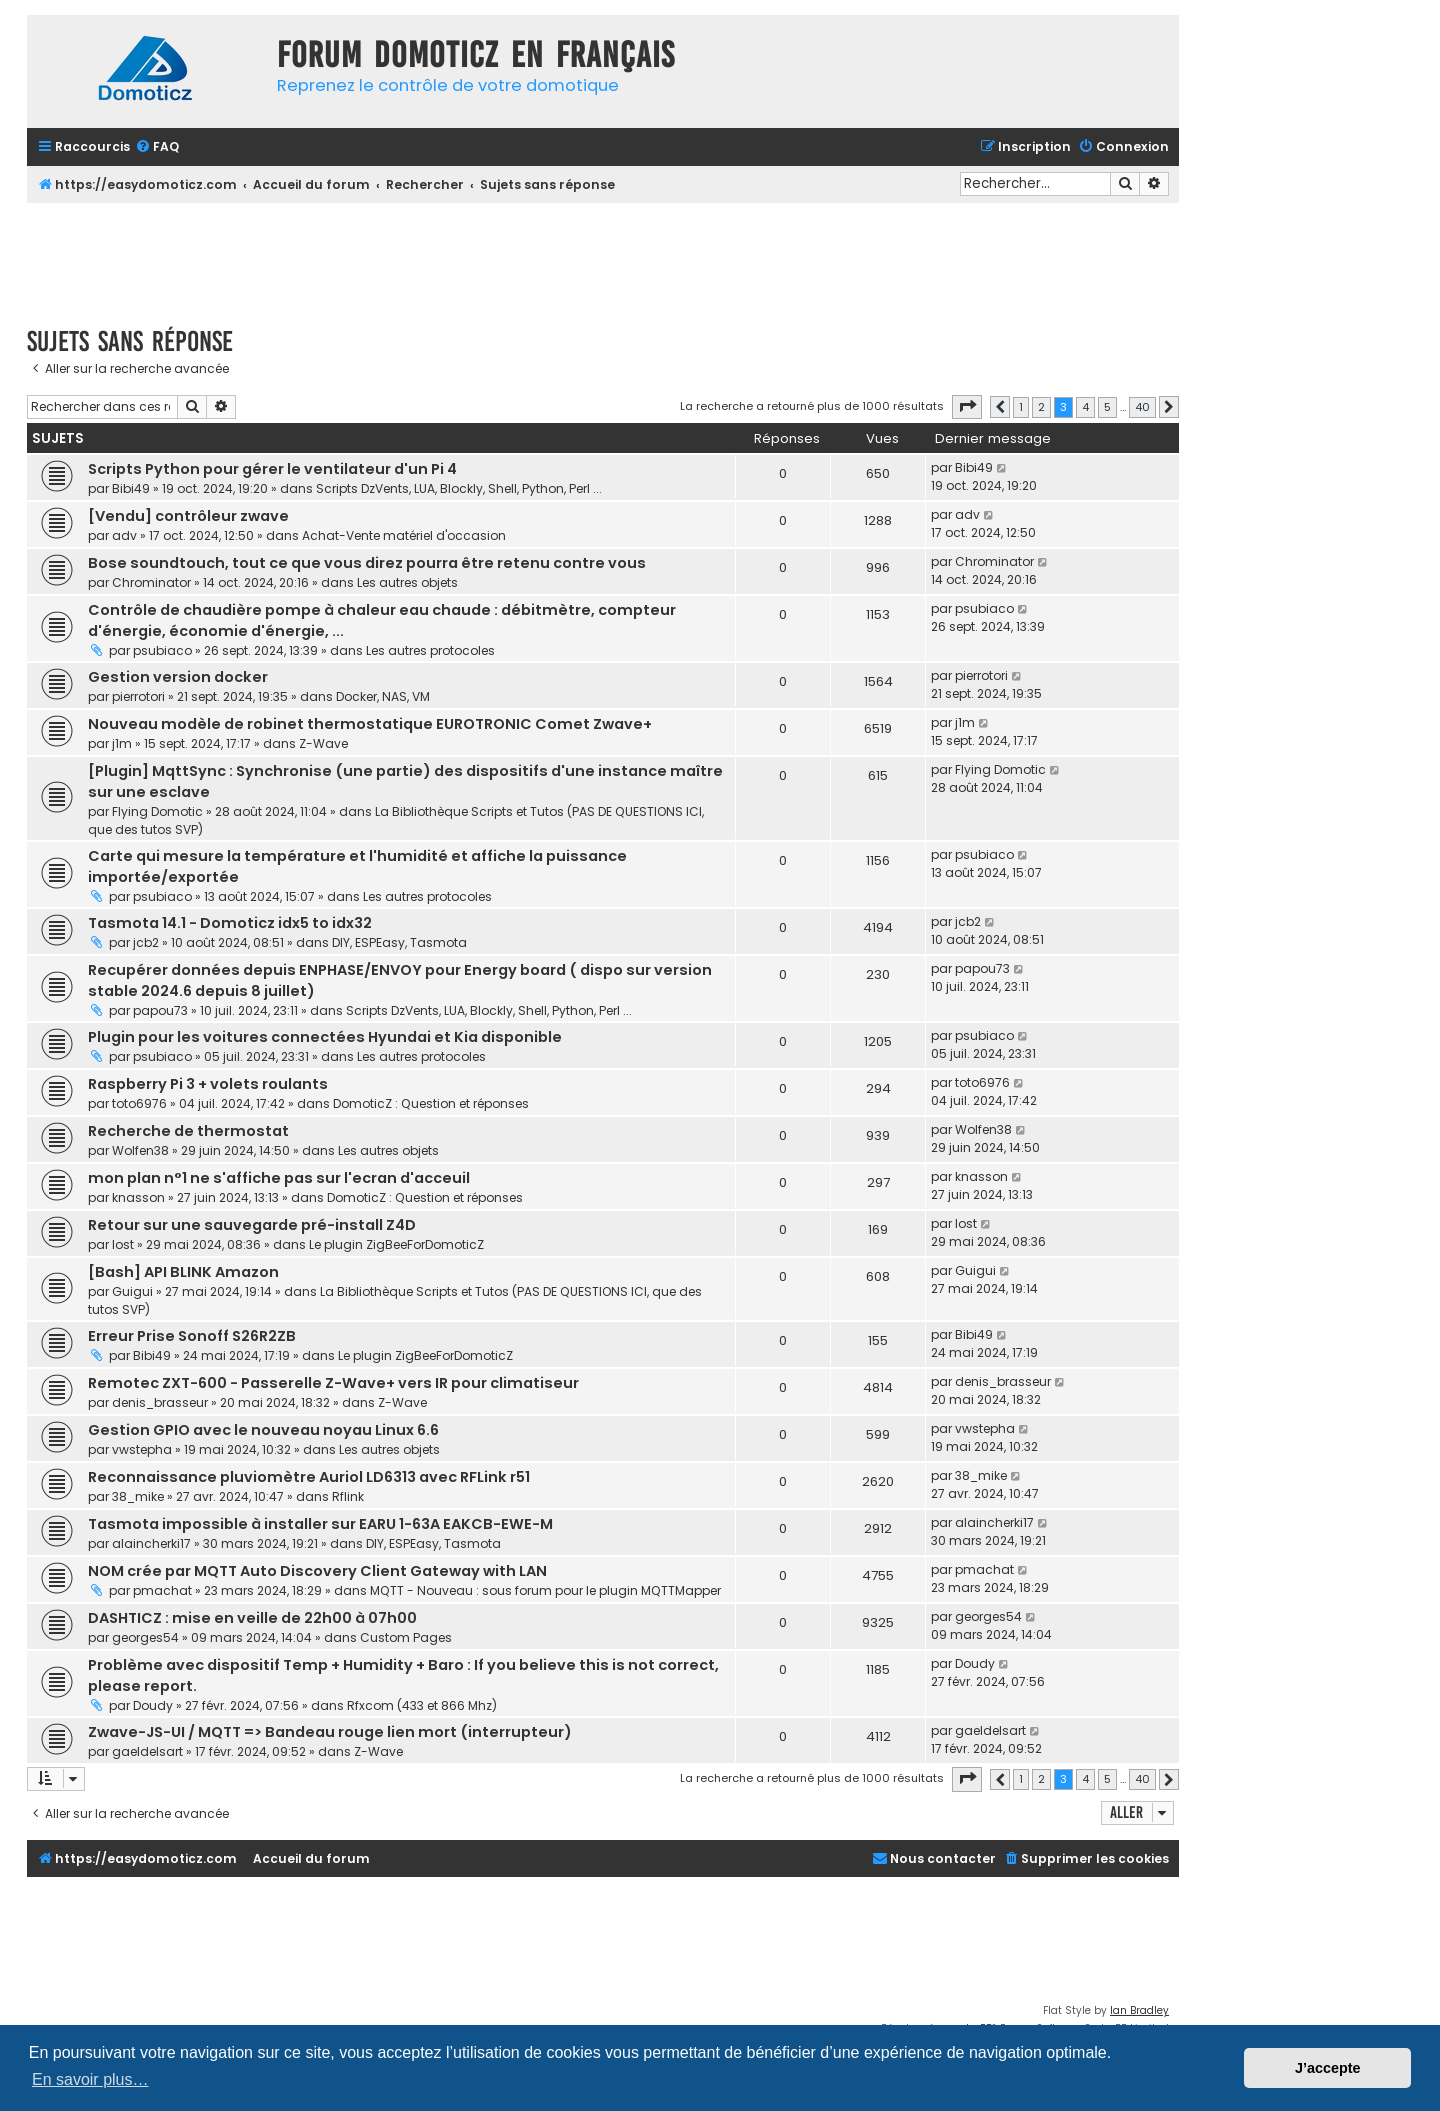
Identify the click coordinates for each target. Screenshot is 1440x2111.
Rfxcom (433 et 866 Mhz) (422, 1705)
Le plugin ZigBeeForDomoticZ (396, 1244)
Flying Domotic (157, 811)
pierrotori (138, 696)
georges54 (145, 1637)
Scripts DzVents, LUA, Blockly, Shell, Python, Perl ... (459, 488)
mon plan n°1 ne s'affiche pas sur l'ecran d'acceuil (279, 1178)
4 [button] (1085, 407)
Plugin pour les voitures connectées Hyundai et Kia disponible (325, 1037)
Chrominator (151, 582)
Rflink (348, 1496)
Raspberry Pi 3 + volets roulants (208, 1084)
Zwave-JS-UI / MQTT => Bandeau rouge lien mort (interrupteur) (330, 1732)
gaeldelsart (147, 1751)
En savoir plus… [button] (90, 2079)
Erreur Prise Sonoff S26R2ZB (192, 1336)
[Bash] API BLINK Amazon (183, 1272)
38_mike (138, 1496)
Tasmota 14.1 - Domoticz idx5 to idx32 (230, 923)
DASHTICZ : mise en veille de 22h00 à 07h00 (252, 1618)
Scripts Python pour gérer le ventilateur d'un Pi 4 (272, 469)
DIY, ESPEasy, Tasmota (399, 942)
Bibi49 (131, 488)
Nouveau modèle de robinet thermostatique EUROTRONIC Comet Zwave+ (370, 724)
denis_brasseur (160, 1402)
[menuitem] (157, 147)
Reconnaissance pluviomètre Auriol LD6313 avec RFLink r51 (309, 1477)
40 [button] (1142, 407)
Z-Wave (323, 743)
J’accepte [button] (1328, 2068)
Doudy (153, 1705)
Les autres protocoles (430, 650)
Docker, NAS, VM (383, 696)
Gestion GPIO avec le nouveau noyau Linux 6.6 (263, 1430)
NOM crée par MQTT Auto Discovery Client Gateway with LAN (317, 1571)
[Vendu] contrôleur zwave (188, 516)
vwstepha (142, 1449)
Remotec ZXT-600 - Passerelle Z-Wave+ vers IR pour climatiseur (333, 1383)
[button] (967, 407)
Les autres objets (407, 582)
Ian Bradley (1139, 2010)
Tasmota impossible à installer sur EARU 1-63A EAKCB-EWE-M (320, 1524)
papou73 (160, 1010)
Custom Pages (406, 1637)
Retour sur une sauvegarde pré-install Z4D (252, 1225)
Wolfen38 (140, 1150)
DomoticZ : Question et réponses (431, 1103)
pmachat (162, 1590)
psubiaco (162, 650)
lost (123, 1244)
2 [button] (1041, 407)
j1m (122, 743)
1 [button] (1021, 407)
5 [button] (1107, 407)
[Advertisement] (603, 258)
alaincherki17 (151, 1543)
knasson (138, 1197)
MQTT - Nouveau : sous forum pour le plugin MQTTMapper (545, 1590)
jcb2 (146, 942)
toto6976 (139, 1103)
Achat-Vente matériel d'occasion (404, 535)
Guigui (132, 1291)
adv (124, 535)
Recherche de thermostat (188, 1131)
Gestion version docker (178, 677)
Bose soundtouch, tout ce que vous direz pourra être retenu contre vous (367, 563)
